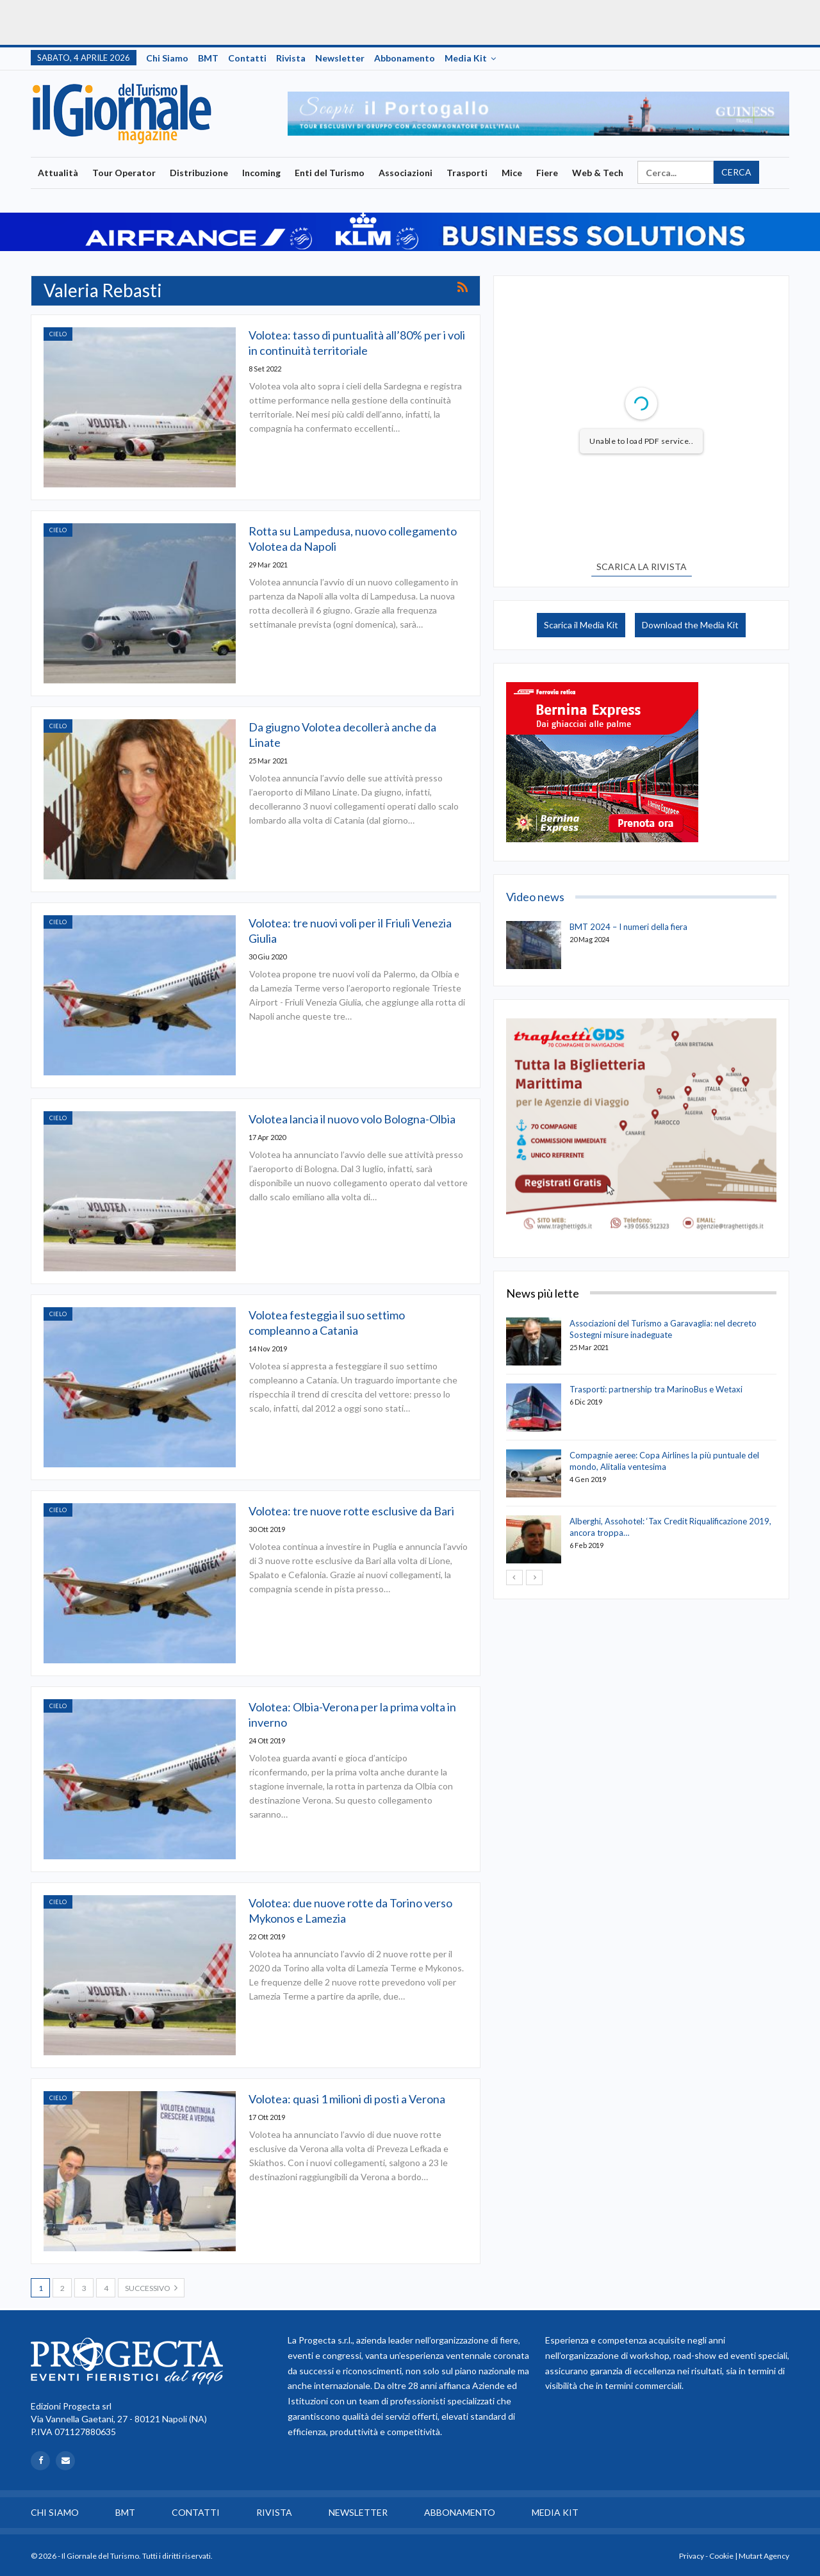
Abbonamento (404, 58)
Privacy (691, 2556)
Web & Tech (597, 172)
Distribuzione (199, 172)
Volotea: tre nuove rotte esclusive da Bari (351, 1511)
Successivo (151, 2288)
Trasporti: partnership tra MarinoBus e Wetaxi (656, 1389)
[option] (538, 114)
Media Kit (466, 58)
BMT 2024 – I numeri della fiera (628, 927)
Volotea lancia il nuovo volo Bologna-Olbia (352, 1119)
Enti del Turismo (330, 172)
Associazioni (405, 172)
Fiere (547, 172)
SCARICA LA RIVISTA (641, 566)
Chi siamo (167, 58)
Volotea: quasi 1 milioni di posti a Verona (347, 2099)
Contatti (247, 58)
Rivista (291, 58)
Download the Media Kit (690, 624)
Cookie (721, 2556)
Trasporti (467, 172)
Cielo (58, 334)
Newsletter (340, 58)
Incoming (261, 172)
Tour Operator (124, 172)
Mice (512, 172)
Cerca (736, 172)
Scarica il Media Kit (581, 624)
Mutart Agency (764, 2556)
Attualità (58, 172)
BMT (208, 58)
